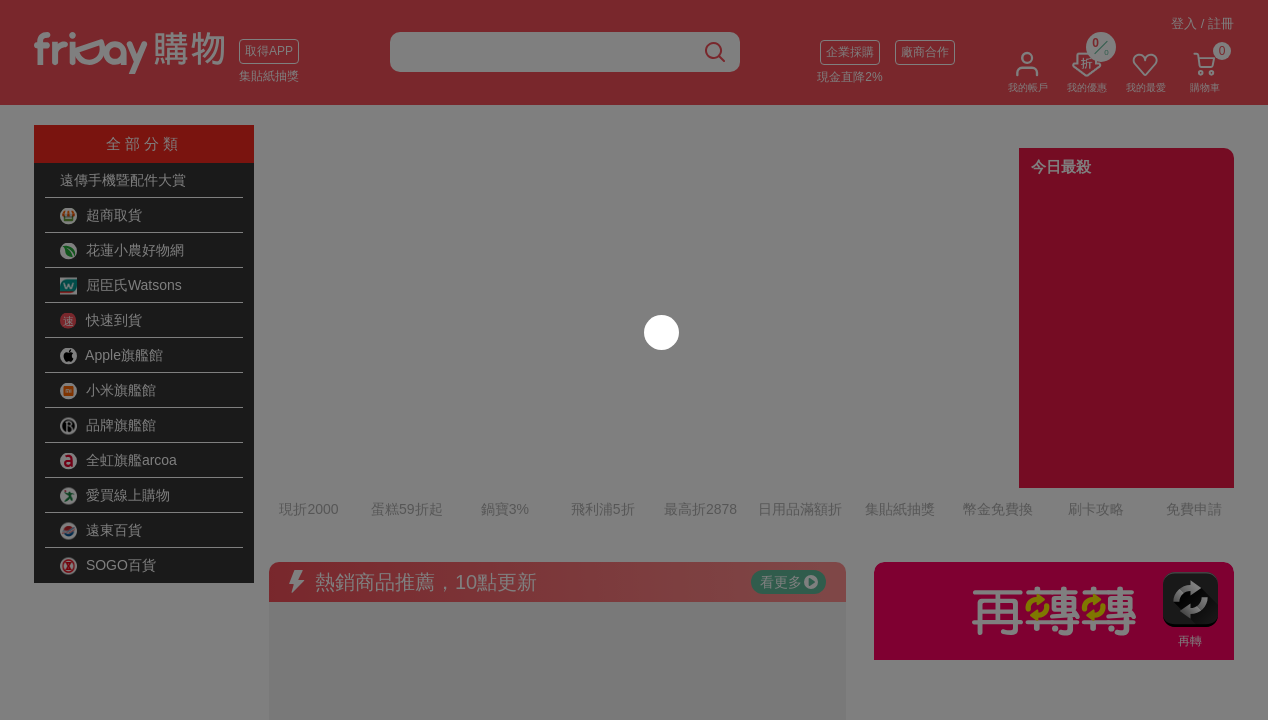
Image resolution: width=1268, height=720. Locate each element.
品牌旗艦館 (108, 426)
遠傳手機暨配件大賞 (123, 180)
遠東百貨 (101, 531)
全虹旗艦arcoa (118, 461)
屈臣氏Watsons (121, 286)
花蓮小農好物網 (122, 251)
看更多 (789, 495)
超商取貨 (101, 216)
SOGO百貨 (108, 566)
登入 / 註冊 (1202, 23)
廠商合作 (925, 52)
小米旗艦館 (108, 391)
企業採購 (850, 52)
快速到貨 (101, 321)
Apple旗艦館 (111, 356)
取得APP (269, 51)
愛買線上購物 (115, 496)
